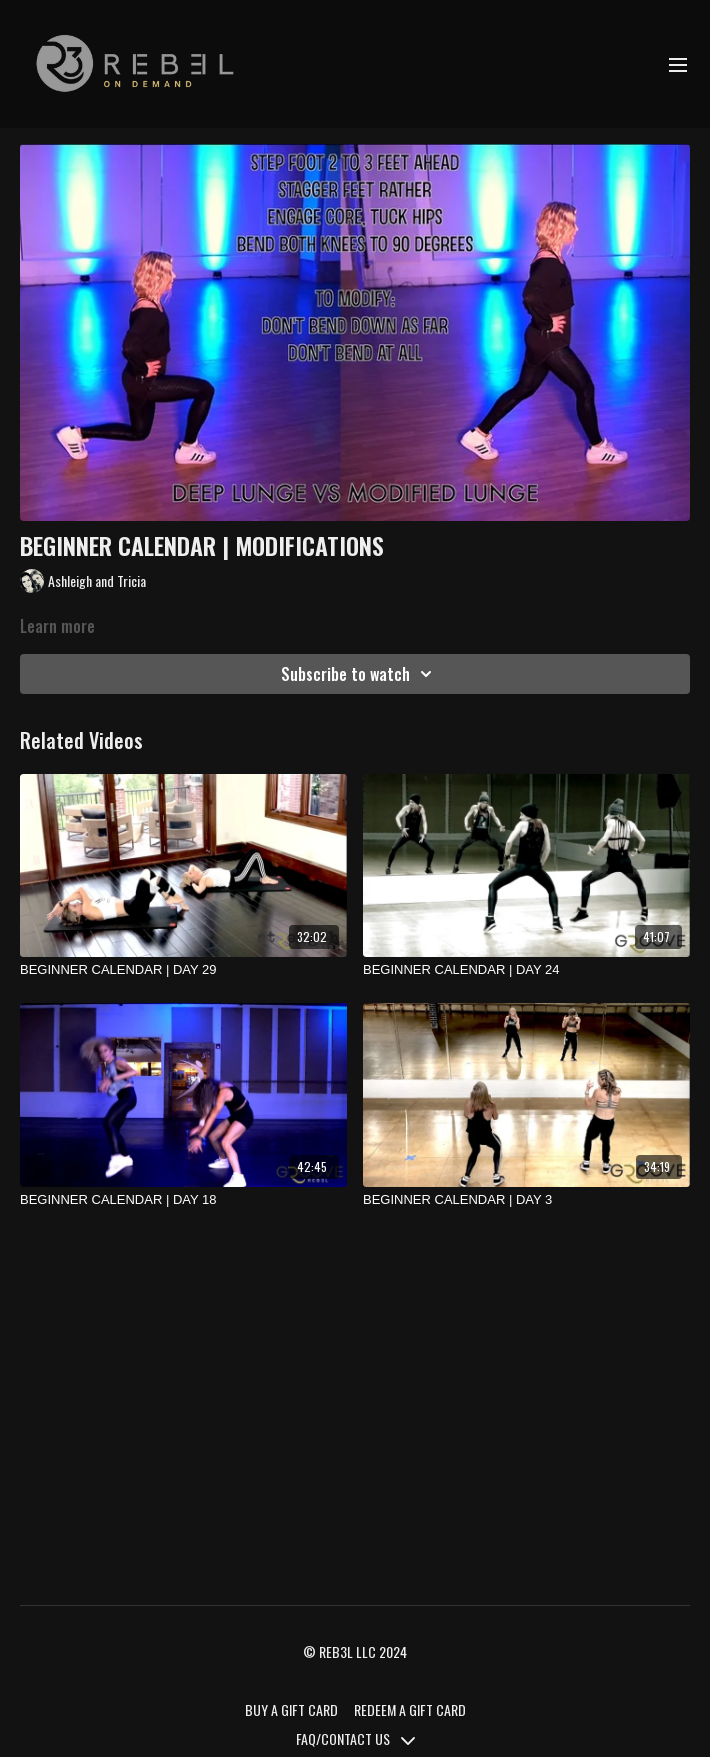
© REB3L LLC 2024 (355, 1652)
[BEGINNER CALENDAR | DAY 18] (183, 1200)
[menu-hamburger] (678, 64)
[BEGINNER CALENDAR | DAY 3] (526, 1200)
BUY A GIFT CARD (291, 1709)
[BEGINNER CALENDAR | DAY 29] (183, 970)
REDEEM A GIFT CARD (410, 1709)
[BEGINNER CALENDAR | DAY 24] (526, 970)
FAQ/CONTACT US (355, 1738)
